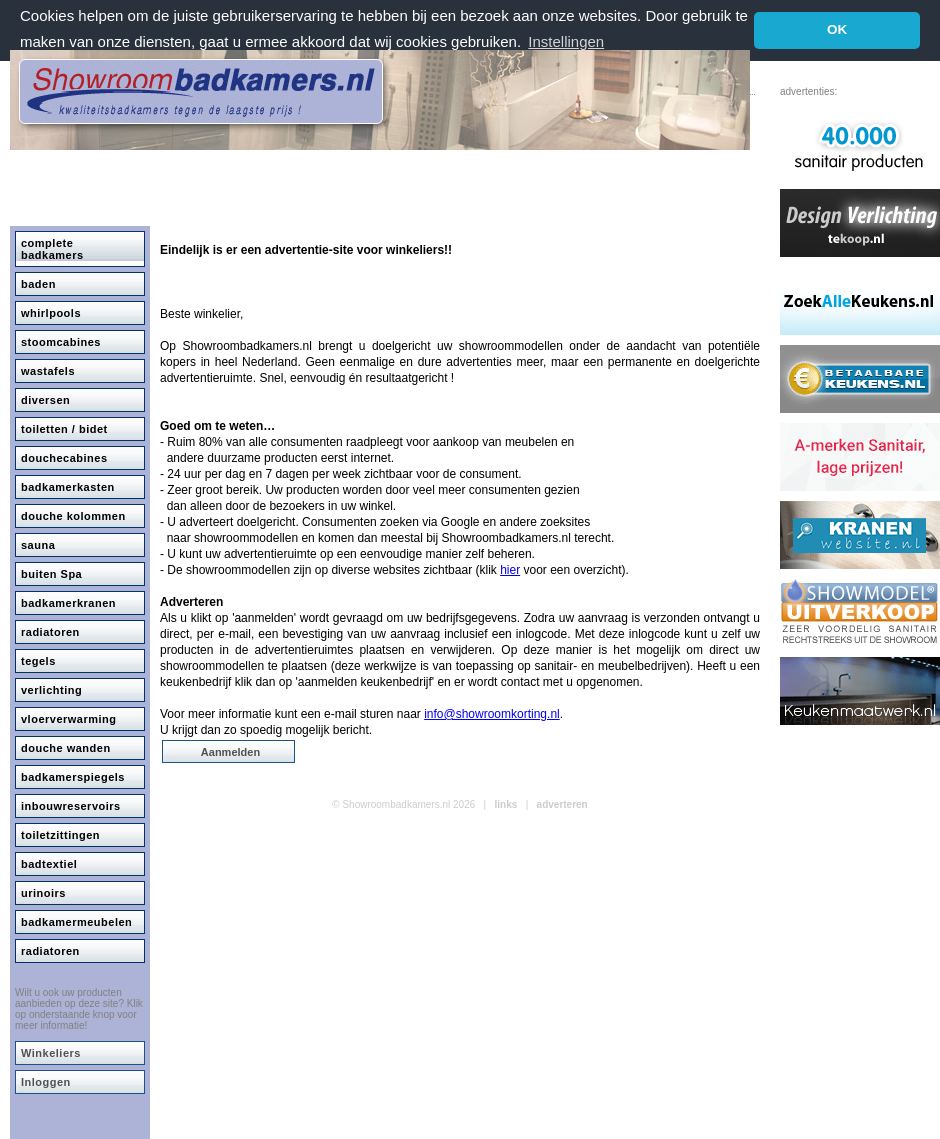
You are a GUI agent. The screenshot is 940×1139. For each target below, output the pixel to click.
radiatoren (50, 632)
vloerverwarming (69, 719)
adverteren (562, 804)
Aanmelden (230, 752)
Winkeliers (51, 1053)
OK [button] (837, 29)
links (506, 804)
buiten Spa (51, 574)
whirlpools (51, 313)
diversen (45, 400)
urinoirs (43, 893)
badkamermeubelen (76, 922)
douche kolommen (73, 516)
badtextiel (49, 864)
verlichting (51, 690)
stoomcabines (61, 342)
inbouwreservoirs (71, 806)
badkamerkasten (68, 487)
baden (38, 284)
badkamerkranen (68, 603)
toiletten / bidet (64, 429)
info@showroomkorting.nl (492, 714)
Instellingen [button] (566, 41)
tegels (38, 661)
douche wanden (66, 748)
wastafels (48, 371)
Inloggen (46, 1082)
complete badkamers (52, 249)
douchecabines (64, 458)
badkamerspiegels (73, 777)
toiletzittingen (60, 835)
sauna (38, 545)
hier (510, 570)
